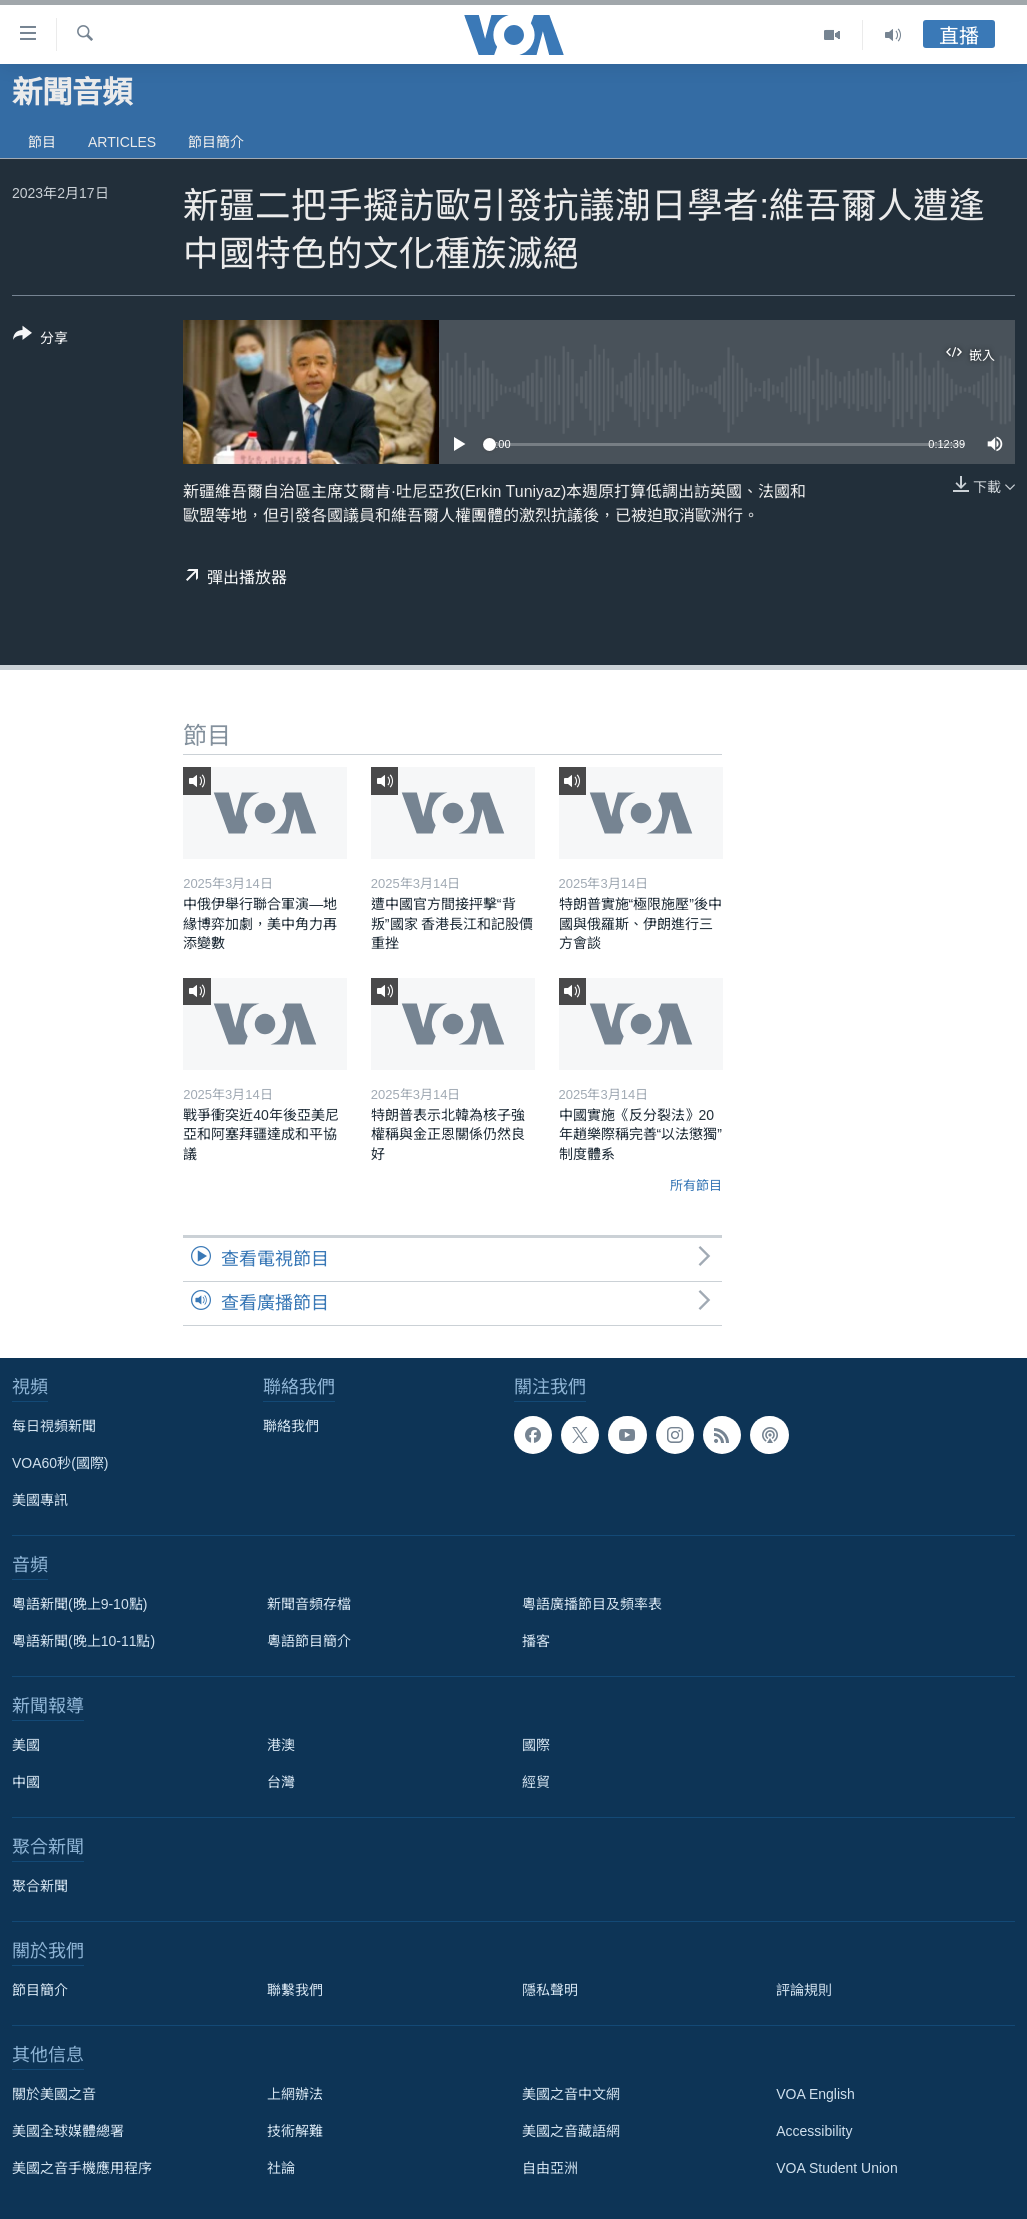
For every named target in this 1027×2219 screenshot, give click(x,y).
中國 (26, 1782)
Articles (122, 142)
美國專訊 (40, 1500)
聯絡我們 (291, 1426)
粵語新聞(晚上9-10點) (79, 1604)
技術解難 (295, 2131)
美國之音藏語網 (571, 2131)
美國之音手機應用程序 (82, 2168)
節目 (42, 142)
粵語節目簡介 (309, 1641)
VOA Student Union (836, 2168)
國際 (536, 1745)
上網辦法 (295, 2094)
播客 (536, 1641)
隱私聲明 (550, 1990)
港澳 (281, 1745)
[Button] (40, 340)
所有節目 (696, 1185)
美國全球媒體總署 (68, 2131)
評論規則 (804, 1990)
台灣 (281, 1782)
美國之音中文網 (571, 2094)
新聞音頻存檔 (309, 1604)
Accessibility (814, 2131)
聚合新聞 (40, 1886)
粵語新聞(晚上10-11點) (83, 1641)
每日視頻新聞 (54, 1426)
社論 (281, 2168)
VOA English (815, 2094)
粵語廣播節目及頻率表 (592, 1604)
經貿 (536, 1782)
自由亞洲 (550, 2168)
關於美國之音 (54, 2094)
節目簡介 (216, 142)
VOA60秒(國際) (60, 1463)
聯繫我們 (295, 1990)
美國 (26, 1745)
